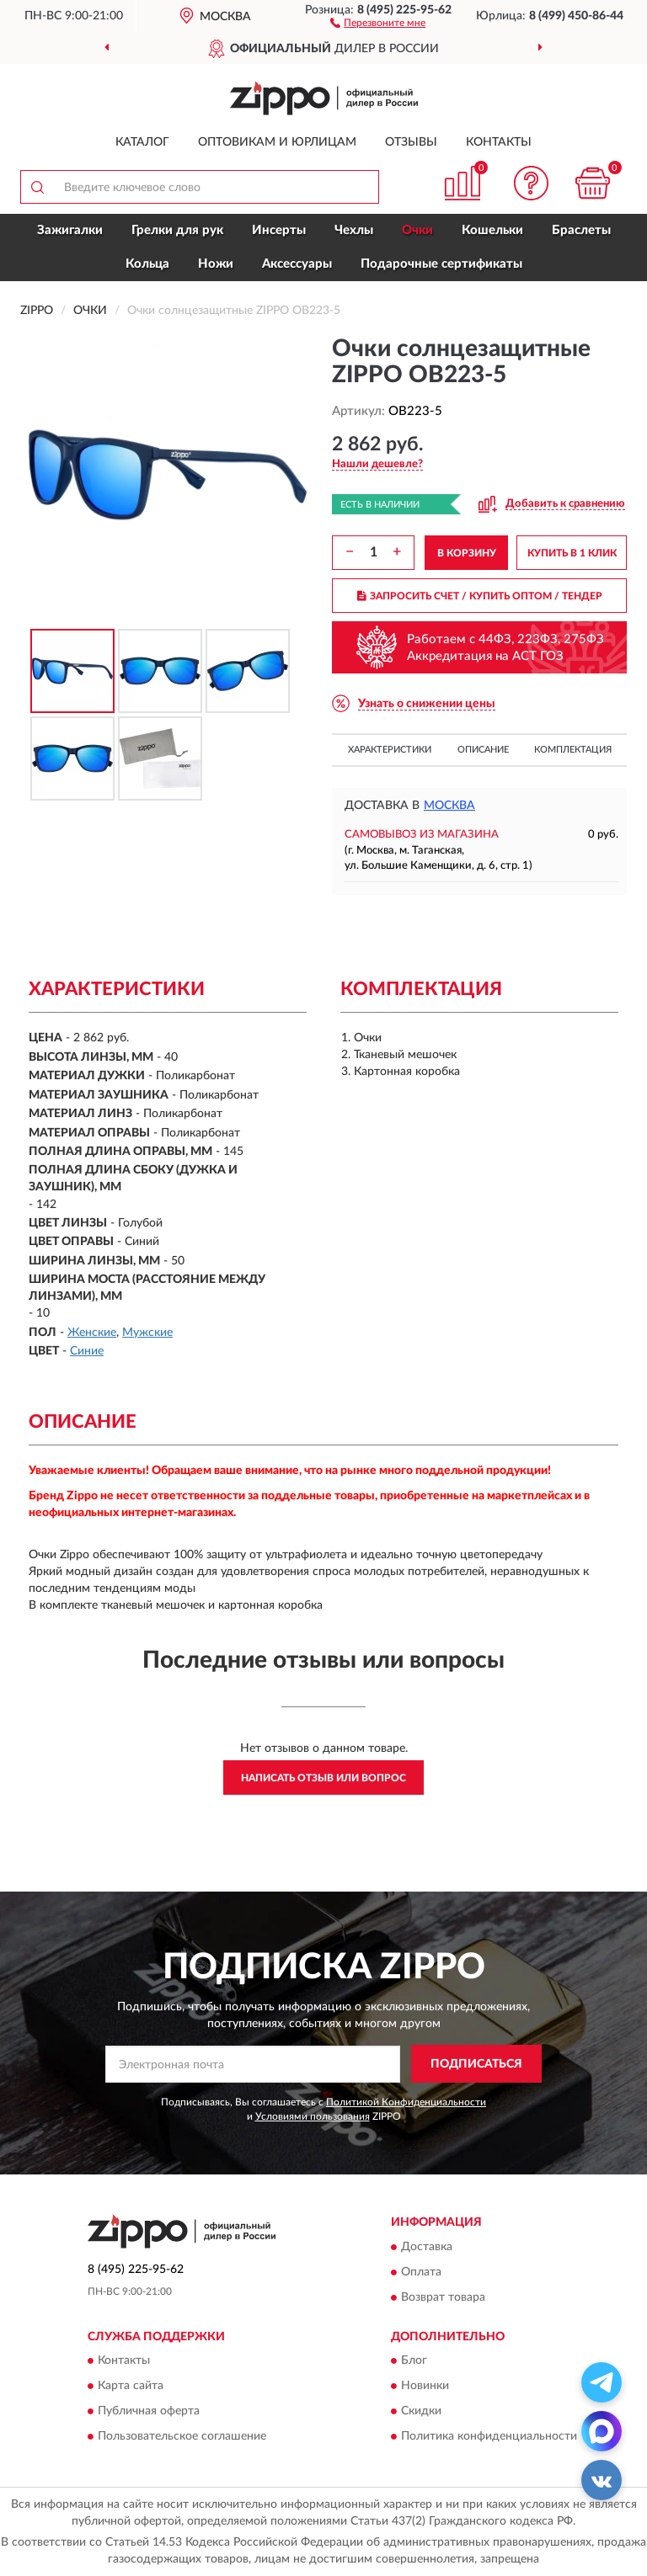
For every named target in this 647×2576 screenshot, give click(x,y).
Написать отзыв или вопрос (323, 1778)
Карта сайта (130, 2386)
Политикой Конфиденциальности (406, 2102)
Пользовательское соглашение (182, 2436)
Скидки (421, 2411)
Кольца (147, 264)
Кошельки (492, 230)
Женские (91, 1333)
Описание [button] (483, 749)
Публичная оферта (149, 2411)
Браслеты (581, 230)
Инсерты (279, 230)
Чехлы (353, 230)
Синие (87, 1351)
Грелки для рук (177, 230)
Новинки (425, 2386)
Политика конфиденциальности (489, 2436)
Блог (414, 2360)
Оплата (421, 2272)
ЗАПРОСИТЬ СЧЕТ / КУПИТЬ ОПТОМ (479, 596)
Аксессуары (297, 264)
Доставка (426, 2247)
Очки (417, 230)
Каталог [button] (142, 142)
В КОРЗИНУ (466, 553)
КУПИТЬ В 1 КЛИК (572, 553)
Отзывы (411, 142)
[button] (377, 22)
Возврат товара (443, 2297)
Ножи (215, 264)
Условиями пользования (312, 2116)
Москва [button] (449, 806)
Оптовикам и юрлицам (277, 142)
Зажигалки (70, 230)
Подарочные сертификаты (441, 264)
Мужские (147, 1333)
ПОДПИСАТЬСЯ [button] (476, 2064)
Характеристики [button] (389, 749)
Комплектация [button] (573, 749)
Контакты (499, 142)
